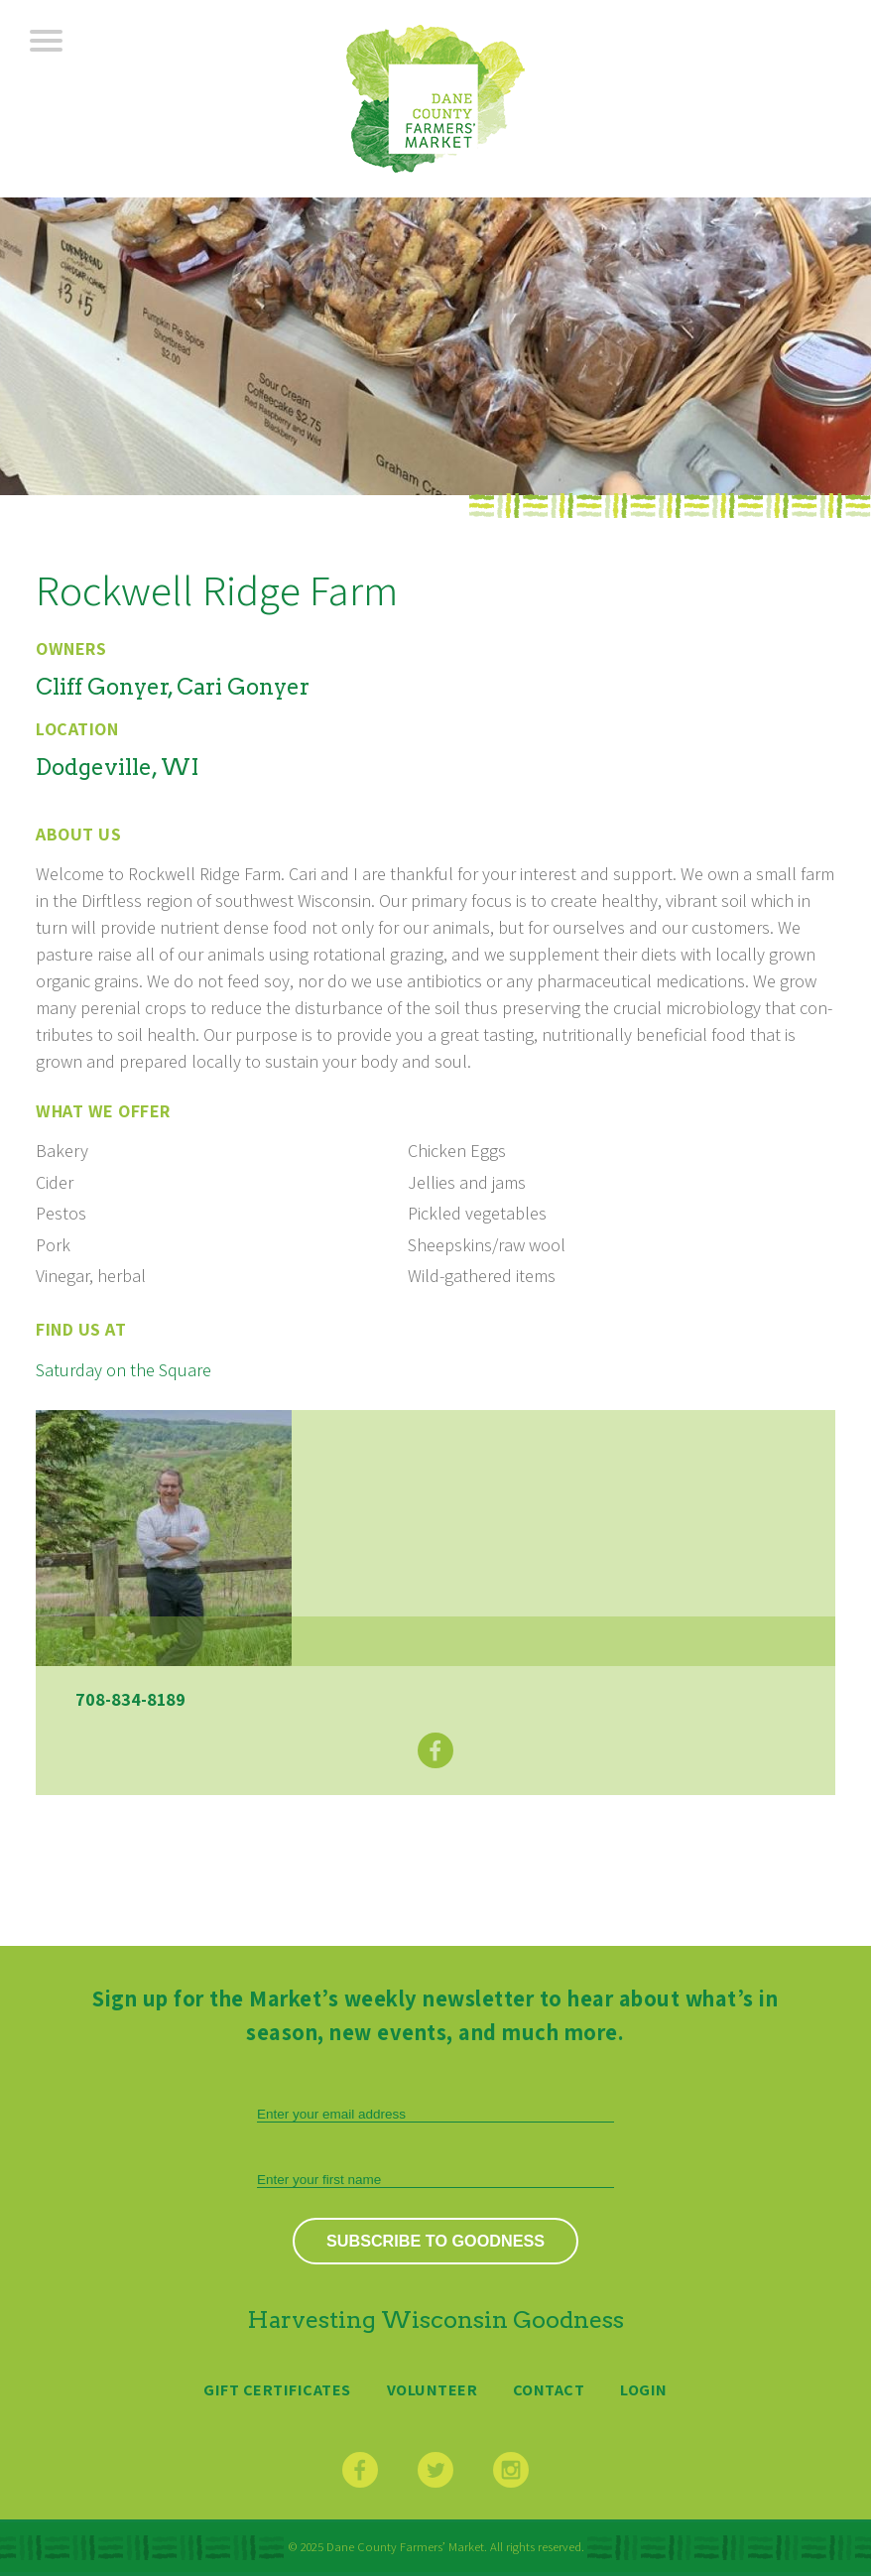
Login (644, 2389)
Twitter (435, 2470)
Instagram (511, 2470)
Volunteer (432, 2389)
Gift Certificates (277, 2389)
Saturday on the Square (123, 1369)
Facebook (435, 1750)
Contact (549, 2389)
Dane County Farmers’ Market (435, 99)
